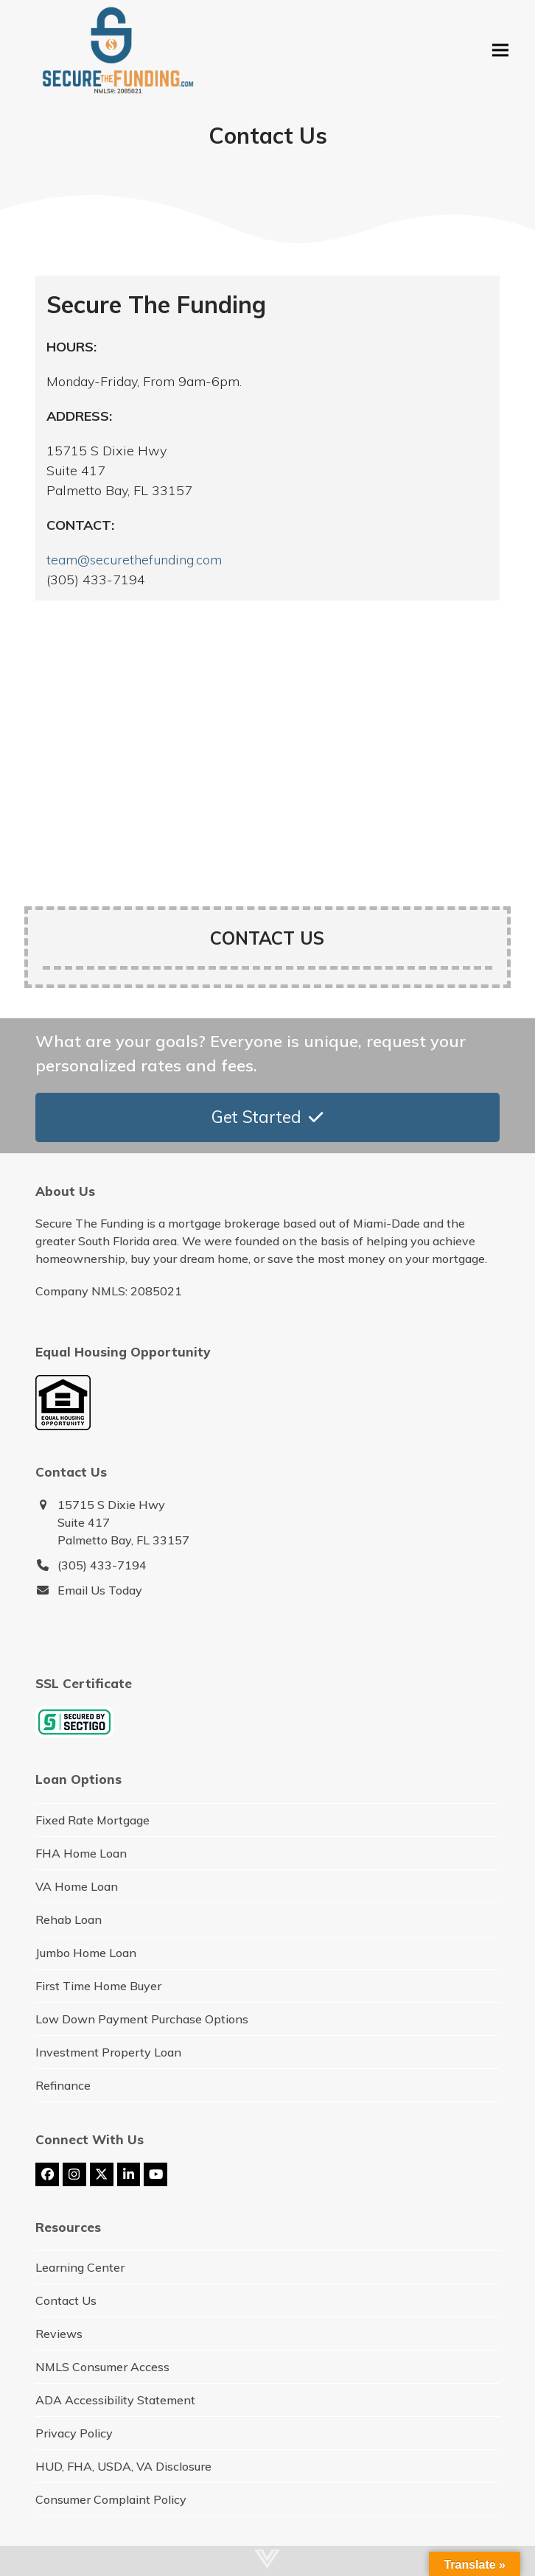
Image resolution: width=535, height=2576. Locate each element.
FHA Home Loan (81, 1853)
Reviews (59, 2333)
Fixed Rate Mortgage (92, 1820)
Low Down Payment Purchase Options (141, 2019)
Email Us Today (99, 1590)
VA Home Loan (76, 1886)
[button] (500, 50)
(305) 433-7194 (102, 1565)
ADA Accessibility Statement (115, 2400)
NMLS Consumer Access (102, 2366)
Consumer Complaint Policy (110, 2499)
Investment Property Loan (108, 2052)
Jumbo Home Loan (85, 1952)
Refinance (63, 2085)
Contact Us (66, 2300)
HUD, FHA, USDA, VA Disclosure (123, 2466)
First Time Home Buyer (98, 1985)
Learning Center (80, 2267)
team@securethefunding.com (134, 559)
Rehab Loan (68, 1919)
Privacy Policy (74, 2433)
